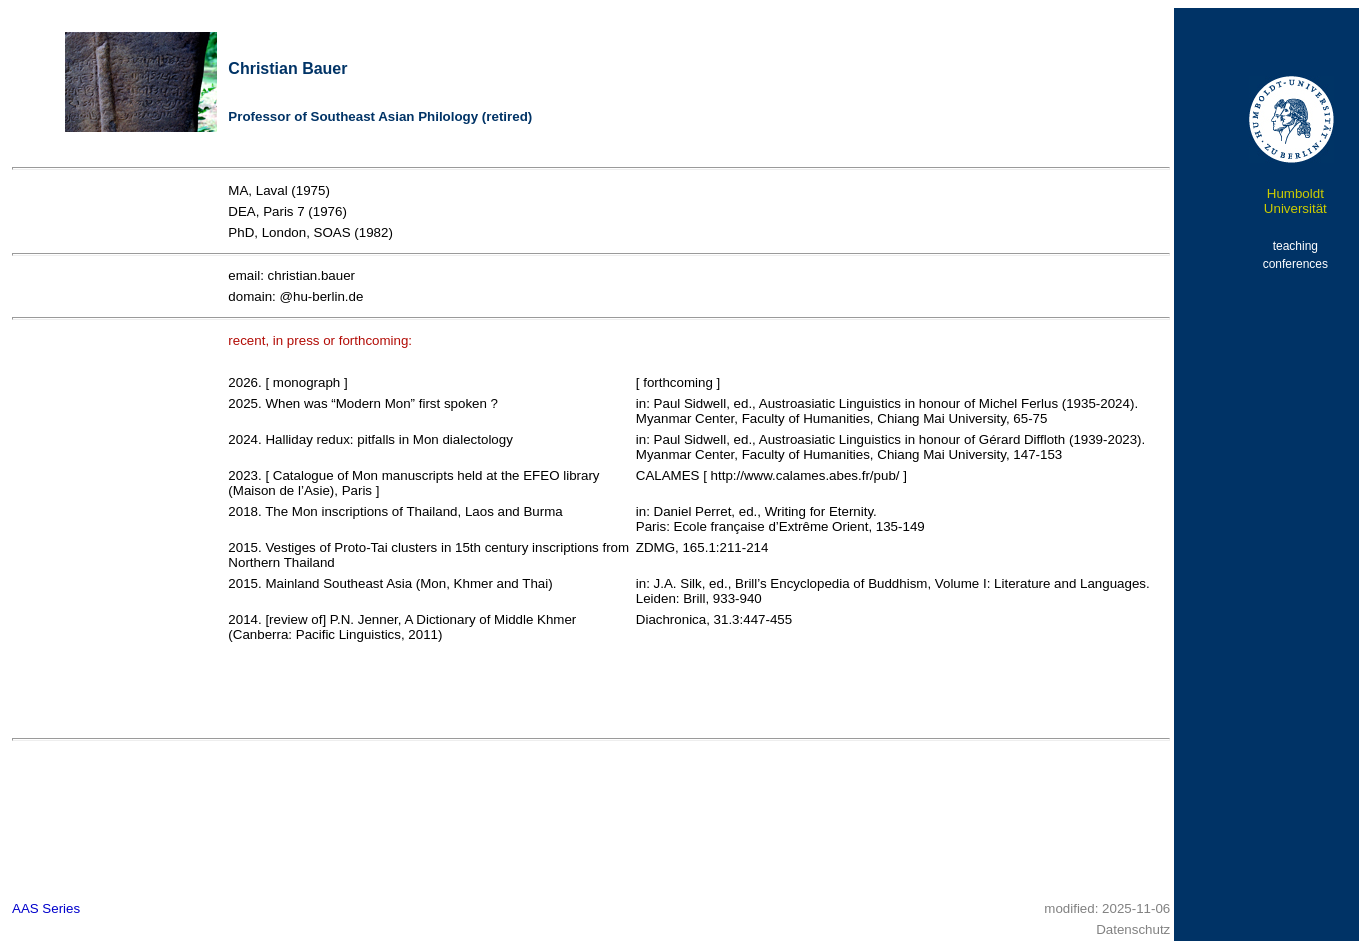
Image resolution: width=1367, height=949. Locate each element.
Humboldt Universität (1295, 201)
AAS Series (46, 908)
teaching (1295, 246)
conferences (1295, 264)
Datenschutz (1133, 929)
